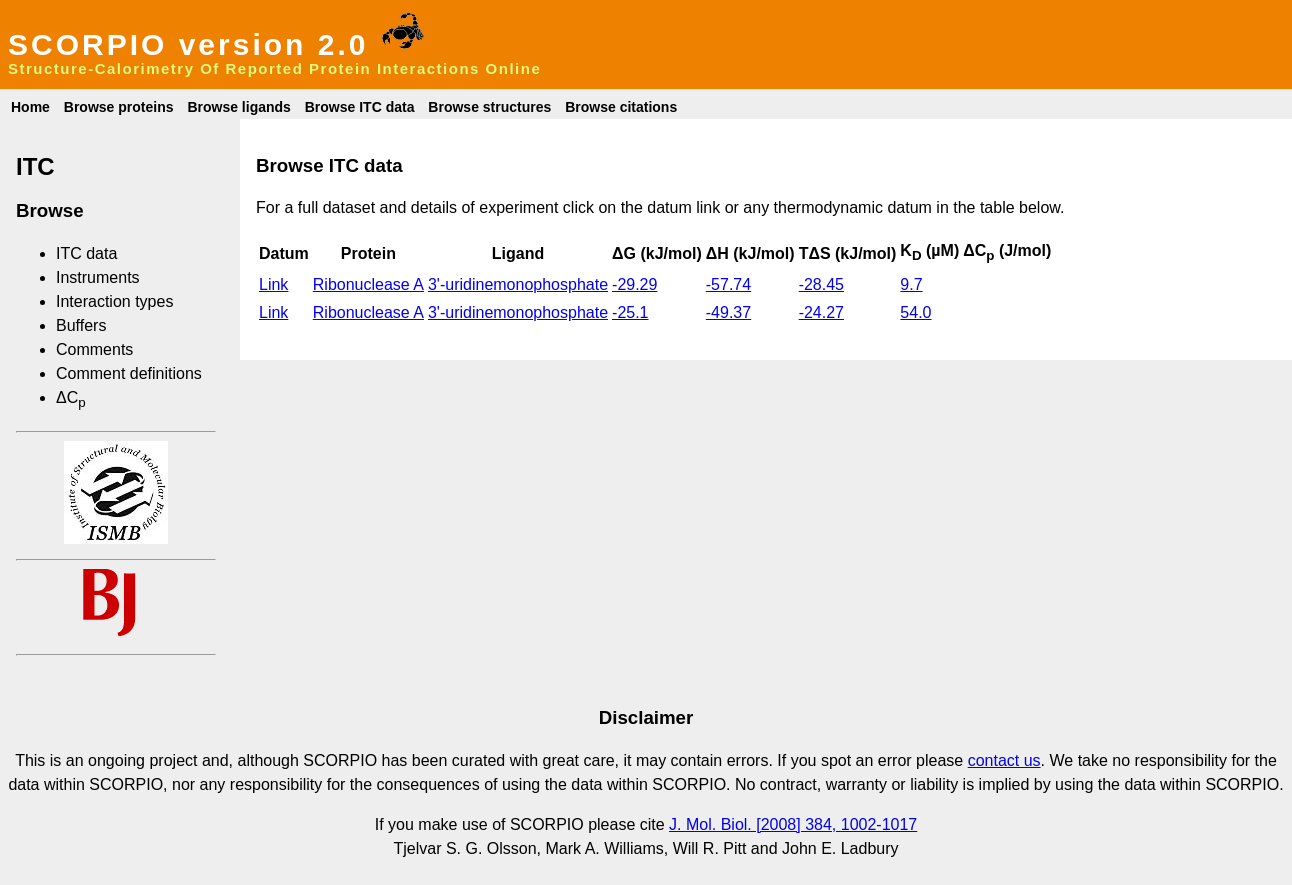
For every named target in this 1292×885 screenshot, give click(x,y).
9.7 (911, 284)
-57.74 (728, 284)
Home (30, 107)
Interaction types (114, 301)
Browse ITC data (360, 107)
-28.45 (821, 284)
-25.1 (630, 312)
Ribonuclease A (368, 284)
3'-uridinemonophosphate (518, 284)
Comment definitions (129, 373)
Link (273, 284)
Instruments (98, 277)
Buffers (81, 325)
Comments (94, 349)
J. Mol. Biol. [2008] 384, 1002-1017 (793, 824)
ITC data (86, 253)
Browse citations (621, 107)
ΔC (71, 397)
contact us (1004, 760)
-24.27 (821, 312)
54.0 (915, 312)
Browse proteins (119, 107)
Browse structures (489, 107)
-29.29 (634, 284)
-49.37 (728, 312)
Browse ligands (238, 107)
